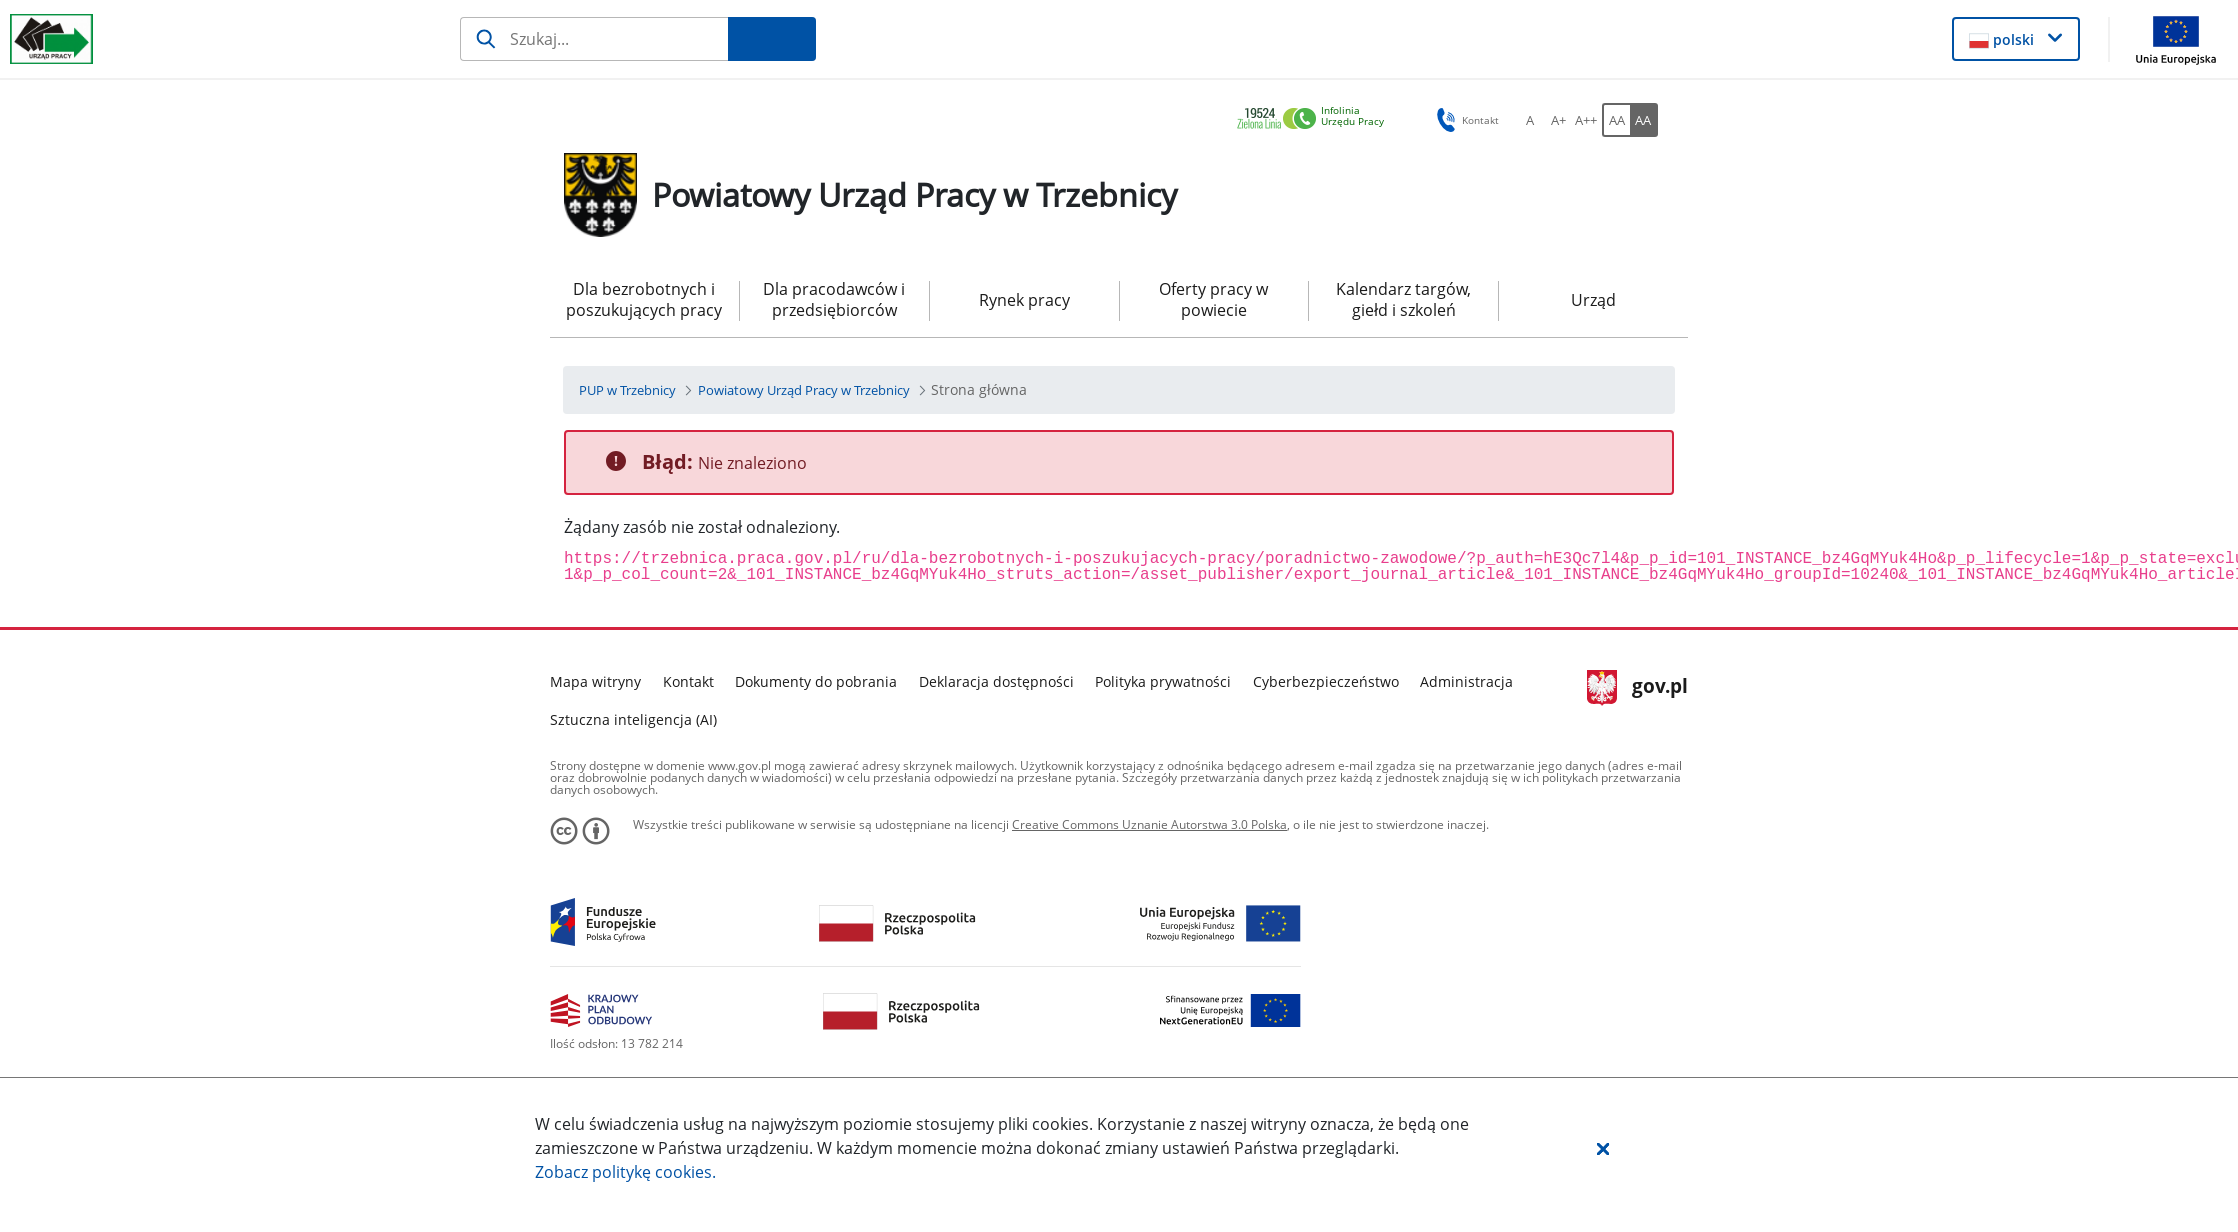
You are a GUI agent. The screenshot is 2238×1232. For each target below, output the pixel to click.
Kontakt (688, 681)
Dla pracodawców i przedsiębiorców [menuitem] (834, 299)
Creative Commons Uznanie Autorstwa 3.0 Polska (1149, 824)
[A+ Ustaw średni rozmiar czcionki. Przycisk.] (1558, 120)
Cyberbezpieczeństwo (1326, 681)
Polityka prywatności (1163, 681)
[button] (1603, 1148)
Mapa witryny (595, 681)
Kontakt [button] (1464, 120)
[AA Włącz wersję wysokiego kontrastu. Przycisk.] (1644, 120)
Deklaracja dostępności (996, 681)
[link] (1316, 119)
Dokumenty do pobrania (816, 681)
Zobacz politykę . (625, 1172)
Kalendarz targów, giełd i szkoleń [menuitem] (1403, 299)
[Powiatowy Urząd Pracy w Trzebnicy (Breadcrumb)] (804, 390)
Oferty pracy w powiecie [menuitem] (1213, 299)
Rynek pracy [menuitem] (1024, 300)
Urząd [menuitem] (1593, 300)
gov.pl (1637, 688)
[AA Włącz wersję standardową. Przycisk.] (1616, 120)
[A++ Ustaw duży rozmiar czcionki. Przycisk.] (1586, 120)
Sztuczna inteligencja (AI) (633, 719)
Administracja (1466, 681)
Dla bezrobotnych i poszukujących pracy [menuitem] (644, 299)
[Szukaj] (594, 39)
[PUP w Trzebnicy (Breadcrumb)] (627, 390)
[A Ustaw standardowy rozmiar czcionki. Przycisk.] (1530, 120)
